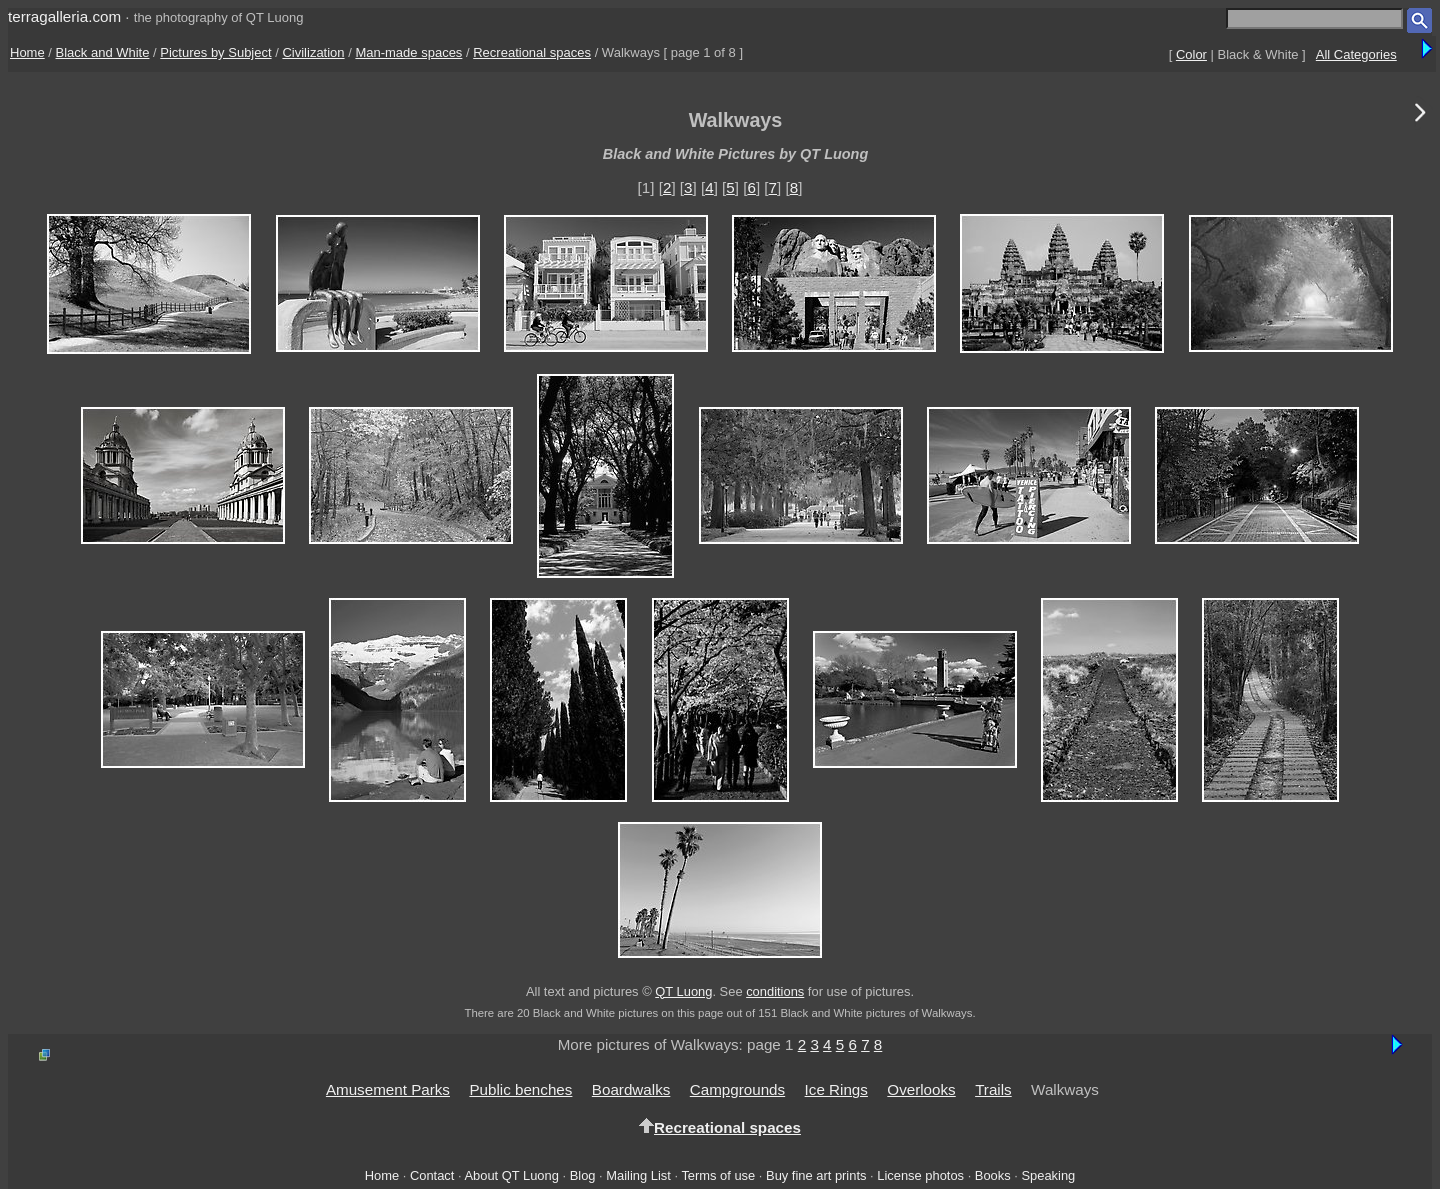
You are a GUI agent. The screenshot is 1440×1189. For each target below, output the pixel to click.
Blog (583, 1175)
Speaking (1048, 1175)
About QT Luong (511, 1175)
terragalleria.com (64, 16)
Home (27, 52)
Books (993, 1175)
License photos (920, 1175)
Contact (432, 1175)
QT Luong (683, 991)
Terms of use (718, 1175)
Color (1191, 54)
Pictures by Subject (215, 52)
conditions (775, 991)
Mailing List (638, 1175)
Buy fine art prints (816, 1175)
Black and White (103, 52)
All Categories (1356, 54)
